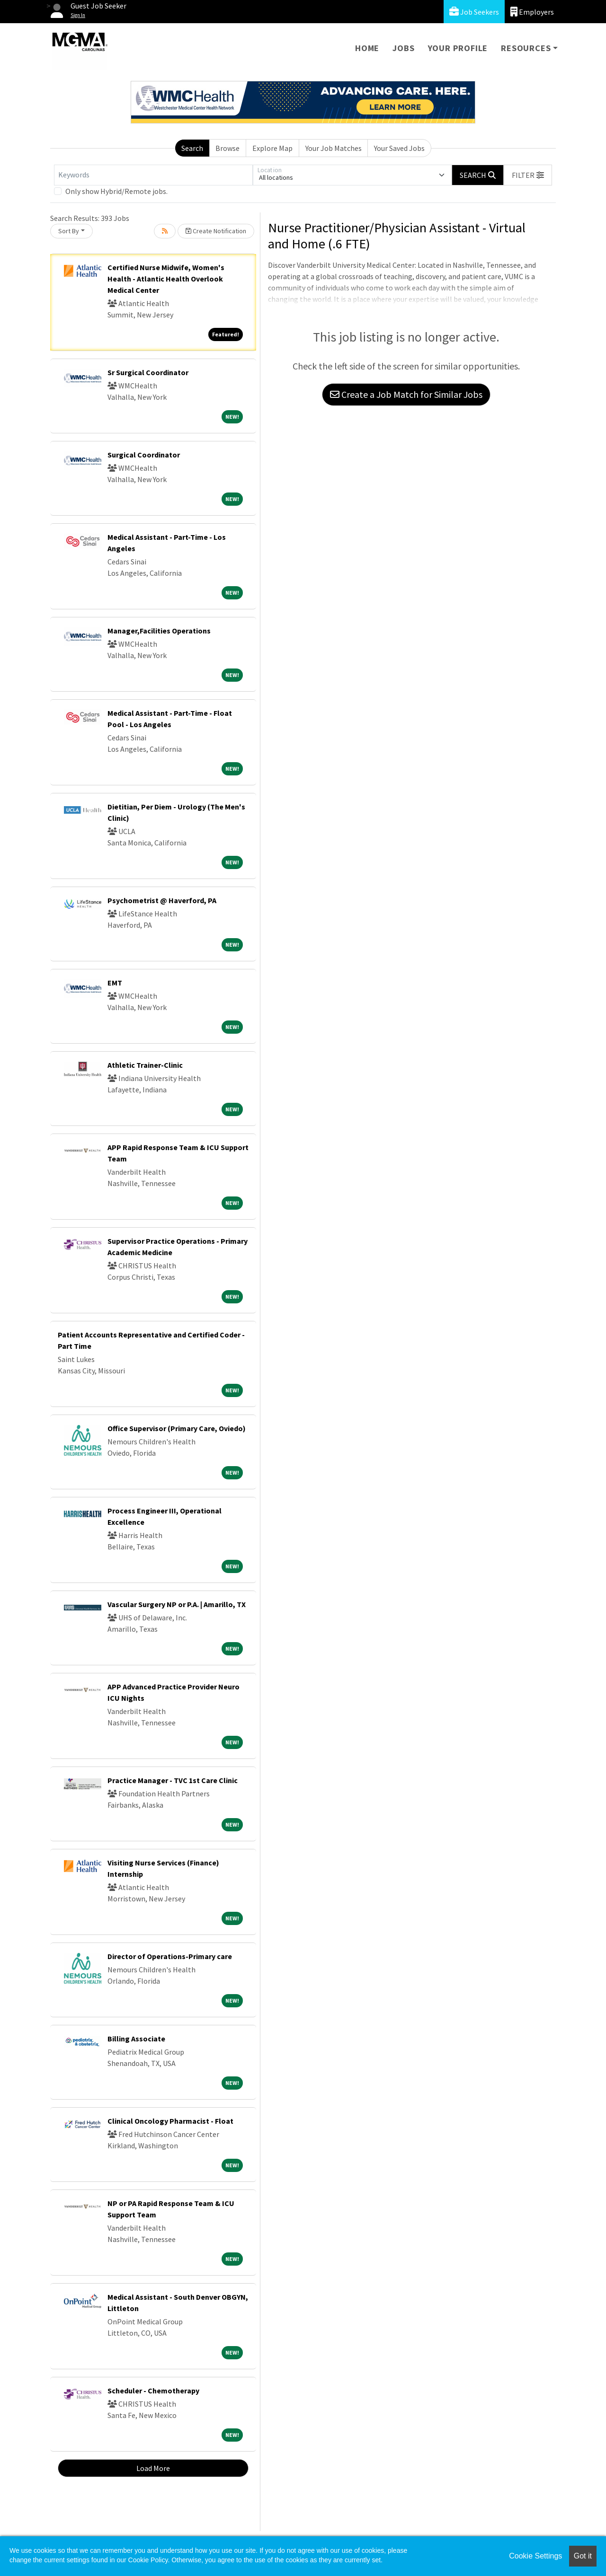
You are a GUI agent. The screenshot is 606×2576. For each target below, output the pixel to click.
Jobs (403, 48)
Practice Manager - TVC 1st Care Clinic (172, 1780)
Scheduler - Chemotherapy (153, 2390)
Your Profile (458, 48)
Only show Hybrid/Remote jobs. (116, 191)
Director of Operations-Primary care (169, 1956)
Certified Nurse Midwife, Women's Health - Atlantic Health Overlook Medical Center (165, 279)
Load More (153, 2468)
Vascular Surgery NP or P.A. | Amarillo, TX (176, 1604)
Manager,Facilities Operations (159, 630)
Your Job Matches (333, 148)
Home (367, 48)
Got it (583, 2556)
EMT (114, 982)
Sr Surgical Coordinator (147, 372)
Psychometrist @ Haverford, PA (161, 900)
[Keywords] (153, 175)
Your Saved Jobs (399, 148)
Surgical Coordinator (143, 454)
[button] (528, 175)
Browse (227, 148)
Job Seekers (474, 12)
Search (192, 148)
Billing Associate (136, 2038)
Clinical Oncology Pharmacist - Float (170, 2121)
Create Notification (216, 231)
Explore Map (272, 148)
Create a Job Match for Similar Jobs (406, 394)
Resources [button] (526, 48)
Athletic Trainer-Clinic (145, 1065)
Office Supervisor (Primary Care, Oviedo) (176, 1428)
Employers (532, 12)
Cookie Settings (535, 2556)
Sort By (68, 231)
